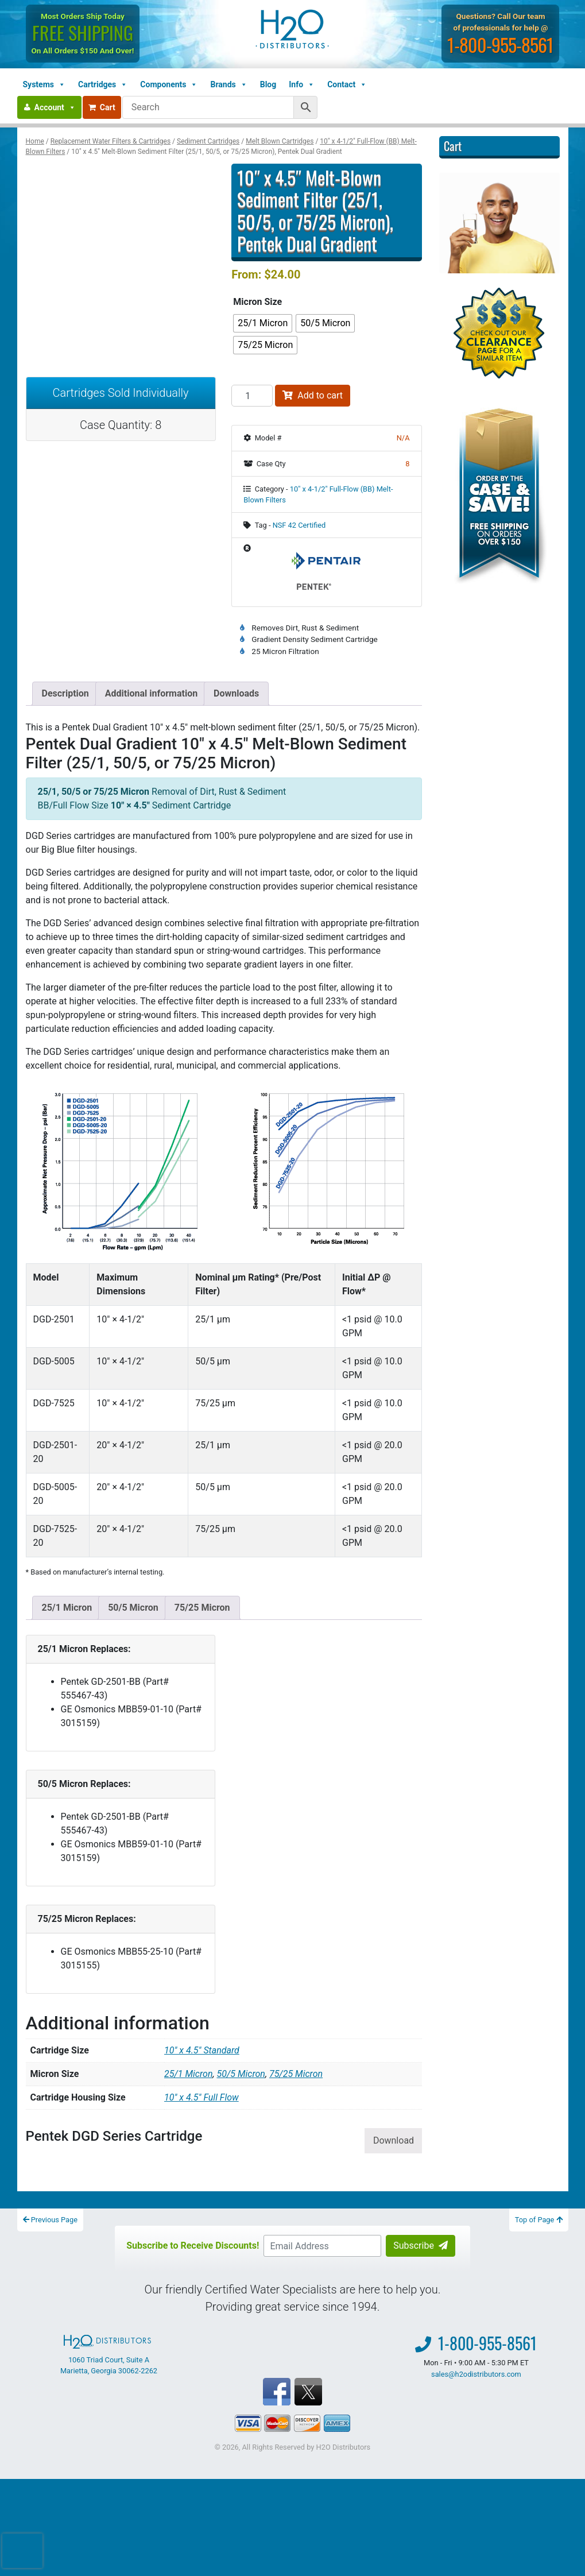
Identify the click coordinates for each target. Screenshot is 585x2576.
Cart (101, 107)
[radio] (263, 323)
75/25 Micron (202, 1607)
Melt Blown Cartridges (279, 141)
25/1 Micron (67, 1607)
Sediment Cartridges (208, 141)
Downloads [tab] (236, 693)
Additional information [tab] (151, 693)
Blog (268, 84)
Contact (347, 84)
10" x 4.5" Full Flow (201, 2097)
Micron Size (257, 301)
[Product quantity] (252, 396)
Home (35, 141)
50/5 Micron (133, 1607)
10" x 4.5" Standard (201, 2050)
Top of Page (539, 2219)
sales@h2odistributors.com (476, 2374)
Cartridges (102, 84)
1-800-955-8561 (500, 44)
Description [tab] (65, 693)
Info (302, 84)
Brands (228, 84)
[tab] (67, 1608)
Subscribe (420, 2245)
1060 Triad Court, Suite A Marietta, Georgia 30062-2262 (108, 2355)
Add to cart (312, 395)
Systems (44, 84)
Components (168, 84)
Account (55, 107)
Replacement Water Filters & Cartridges (111, 141)
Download (393, 2140)
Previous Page (50, 2219)
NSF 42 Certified (299, 525)
